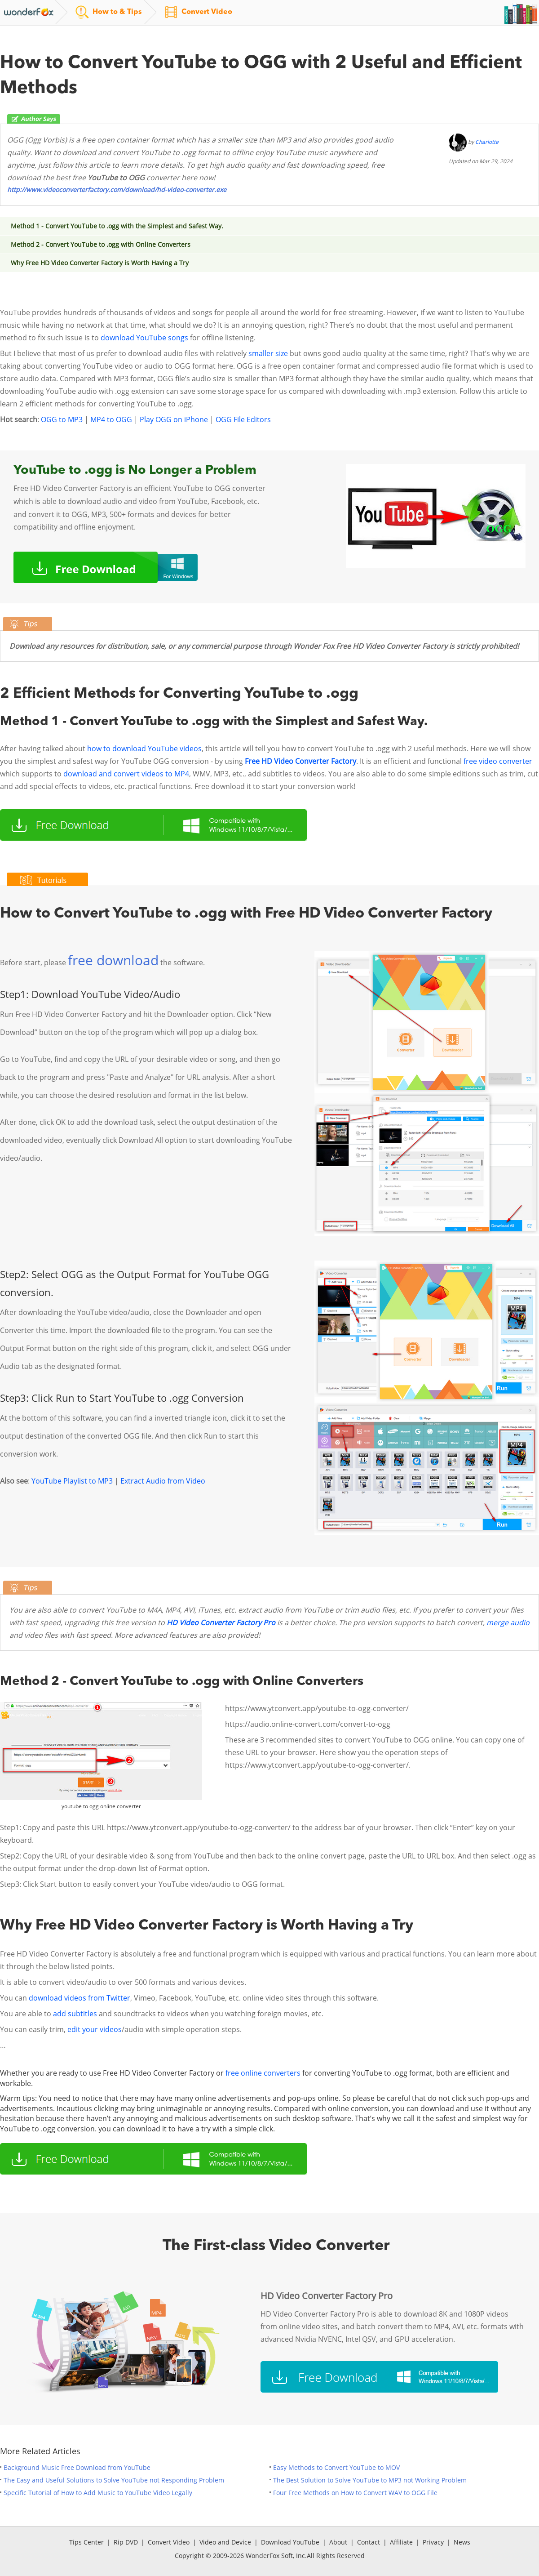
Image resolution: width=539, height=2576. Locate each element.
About (338, 2542)
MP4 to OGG (111, 419)
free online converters (262, 2073)
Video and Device (225, 2542)
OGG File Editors (243, 419)
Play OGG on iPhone (174, 419)
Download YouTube (290, 2542)
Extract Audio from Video (162, 1481)
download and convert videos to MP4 (126, 774)
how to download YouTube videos (144, 748)
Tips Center (86, 2542)
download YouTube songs (144, 338)
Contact (368, 2542)
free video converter (498, 761)
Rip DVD (126, 2542)
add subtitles (75, 2014)
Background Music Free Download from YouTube (77, 2467)
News (462, 2542)
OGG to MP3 (62, 419)
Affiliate (401, 2542)
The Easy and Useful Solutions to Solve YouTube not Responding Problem (114, 2480)
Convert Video (169, 2542)
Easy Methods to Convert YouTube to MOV (336, 2467)
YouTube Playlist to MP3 (72, 1481)
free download (113, 960)
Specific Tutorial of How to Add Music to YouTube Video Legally (98, 2492)
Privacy (433, 2542)
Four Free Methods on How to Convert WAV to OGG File (355, 2492)
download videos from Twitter (79, 1998)
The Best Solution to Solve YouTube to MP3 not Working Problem (370, 2480)
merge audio (508, 1622)
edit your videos (94, 2029)
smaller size (268, 353)
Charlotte (487, 142)
